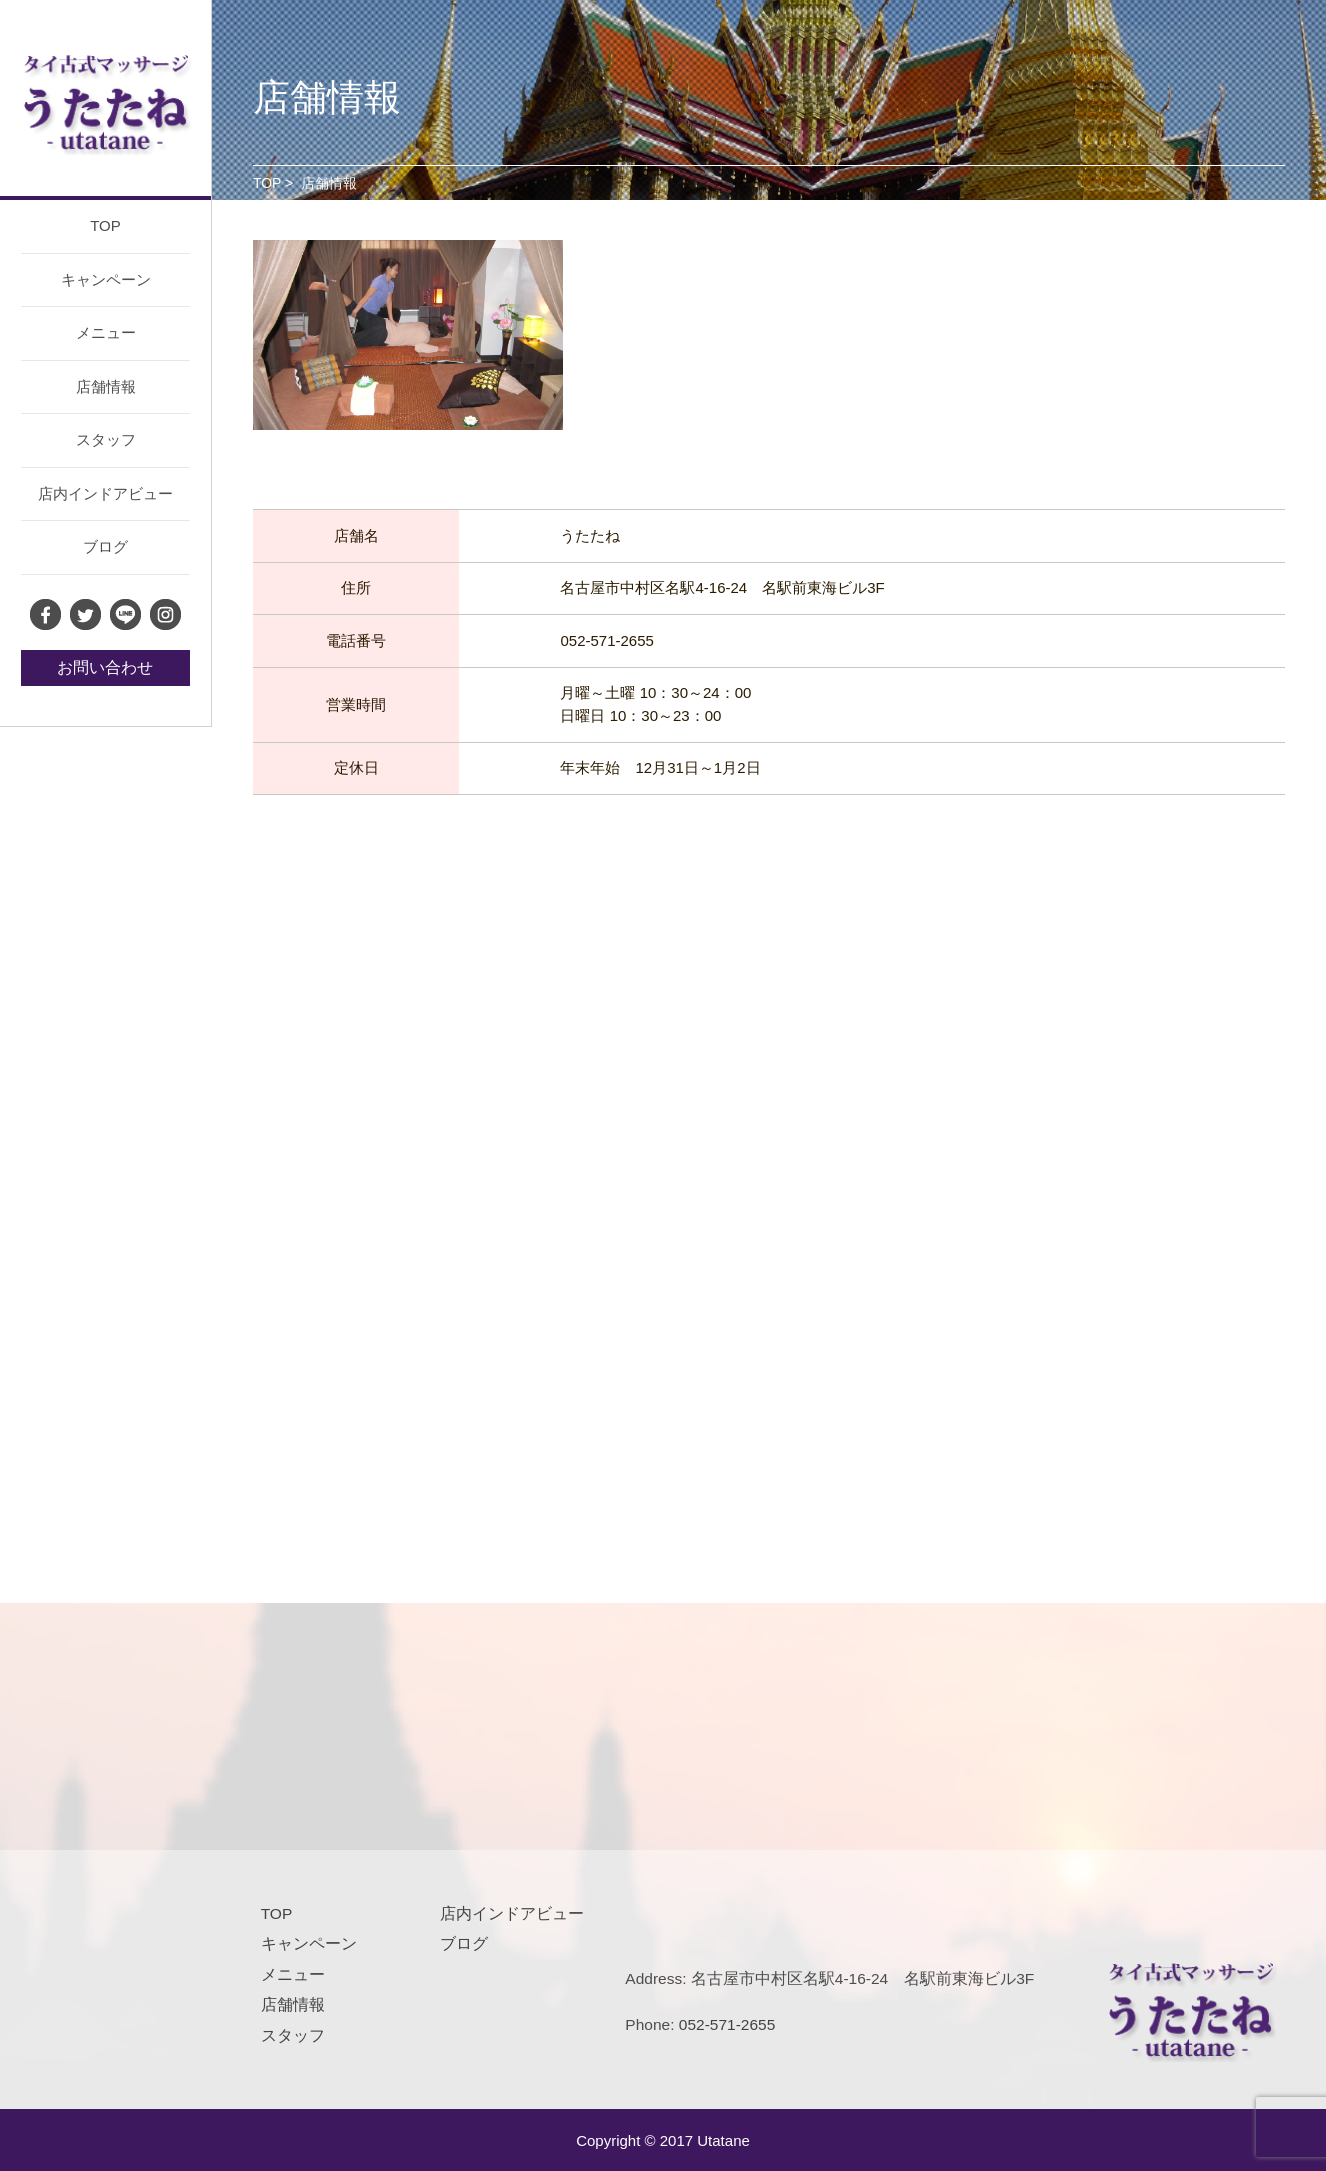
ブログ (105, 546)
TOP (105, 225)
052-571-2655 (727, 2024)
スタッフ (106, 439)
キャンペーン (106, 279)
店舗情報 (106, 386)
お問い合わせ (105, 667)
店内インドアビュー (105, 493)
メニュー (106, 332)
